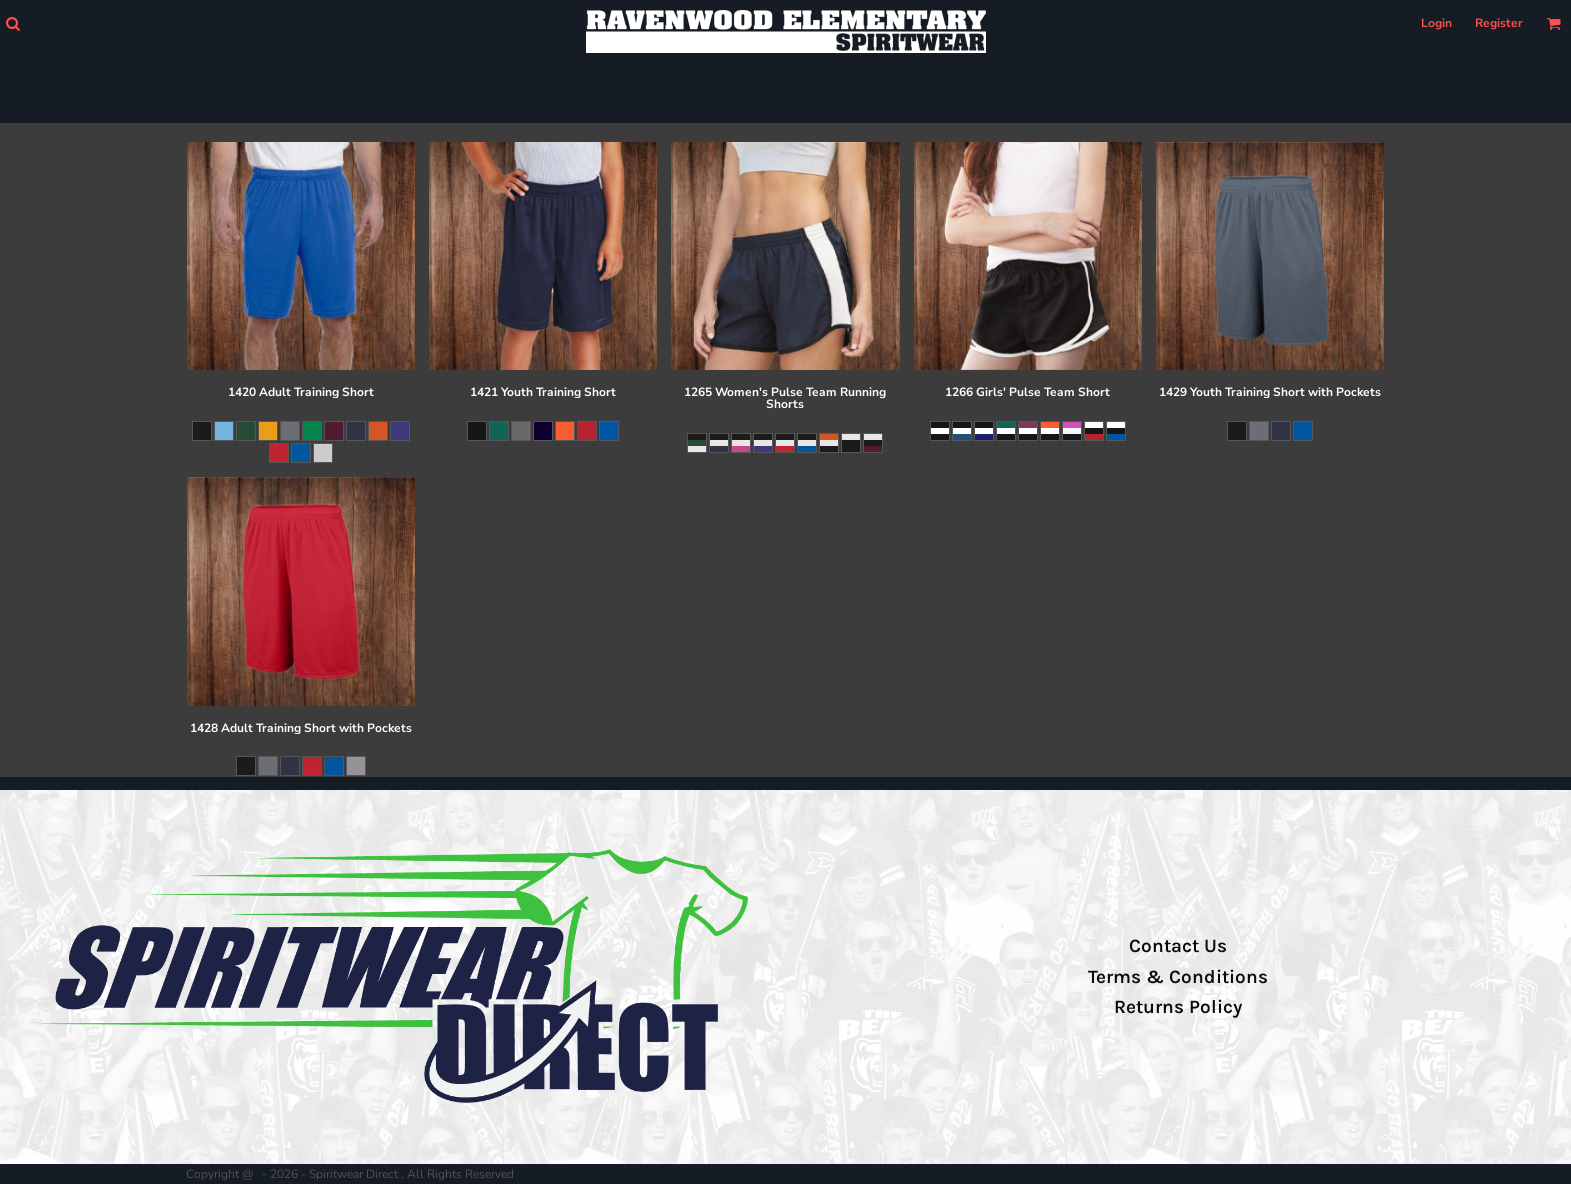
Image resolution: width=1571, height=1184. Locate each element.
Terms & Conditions (1178, 977)
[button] (12, 23)
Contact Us (1178, 946)
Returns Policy (1178, 1007)
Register (1499, 23)
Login (1436, 23)
